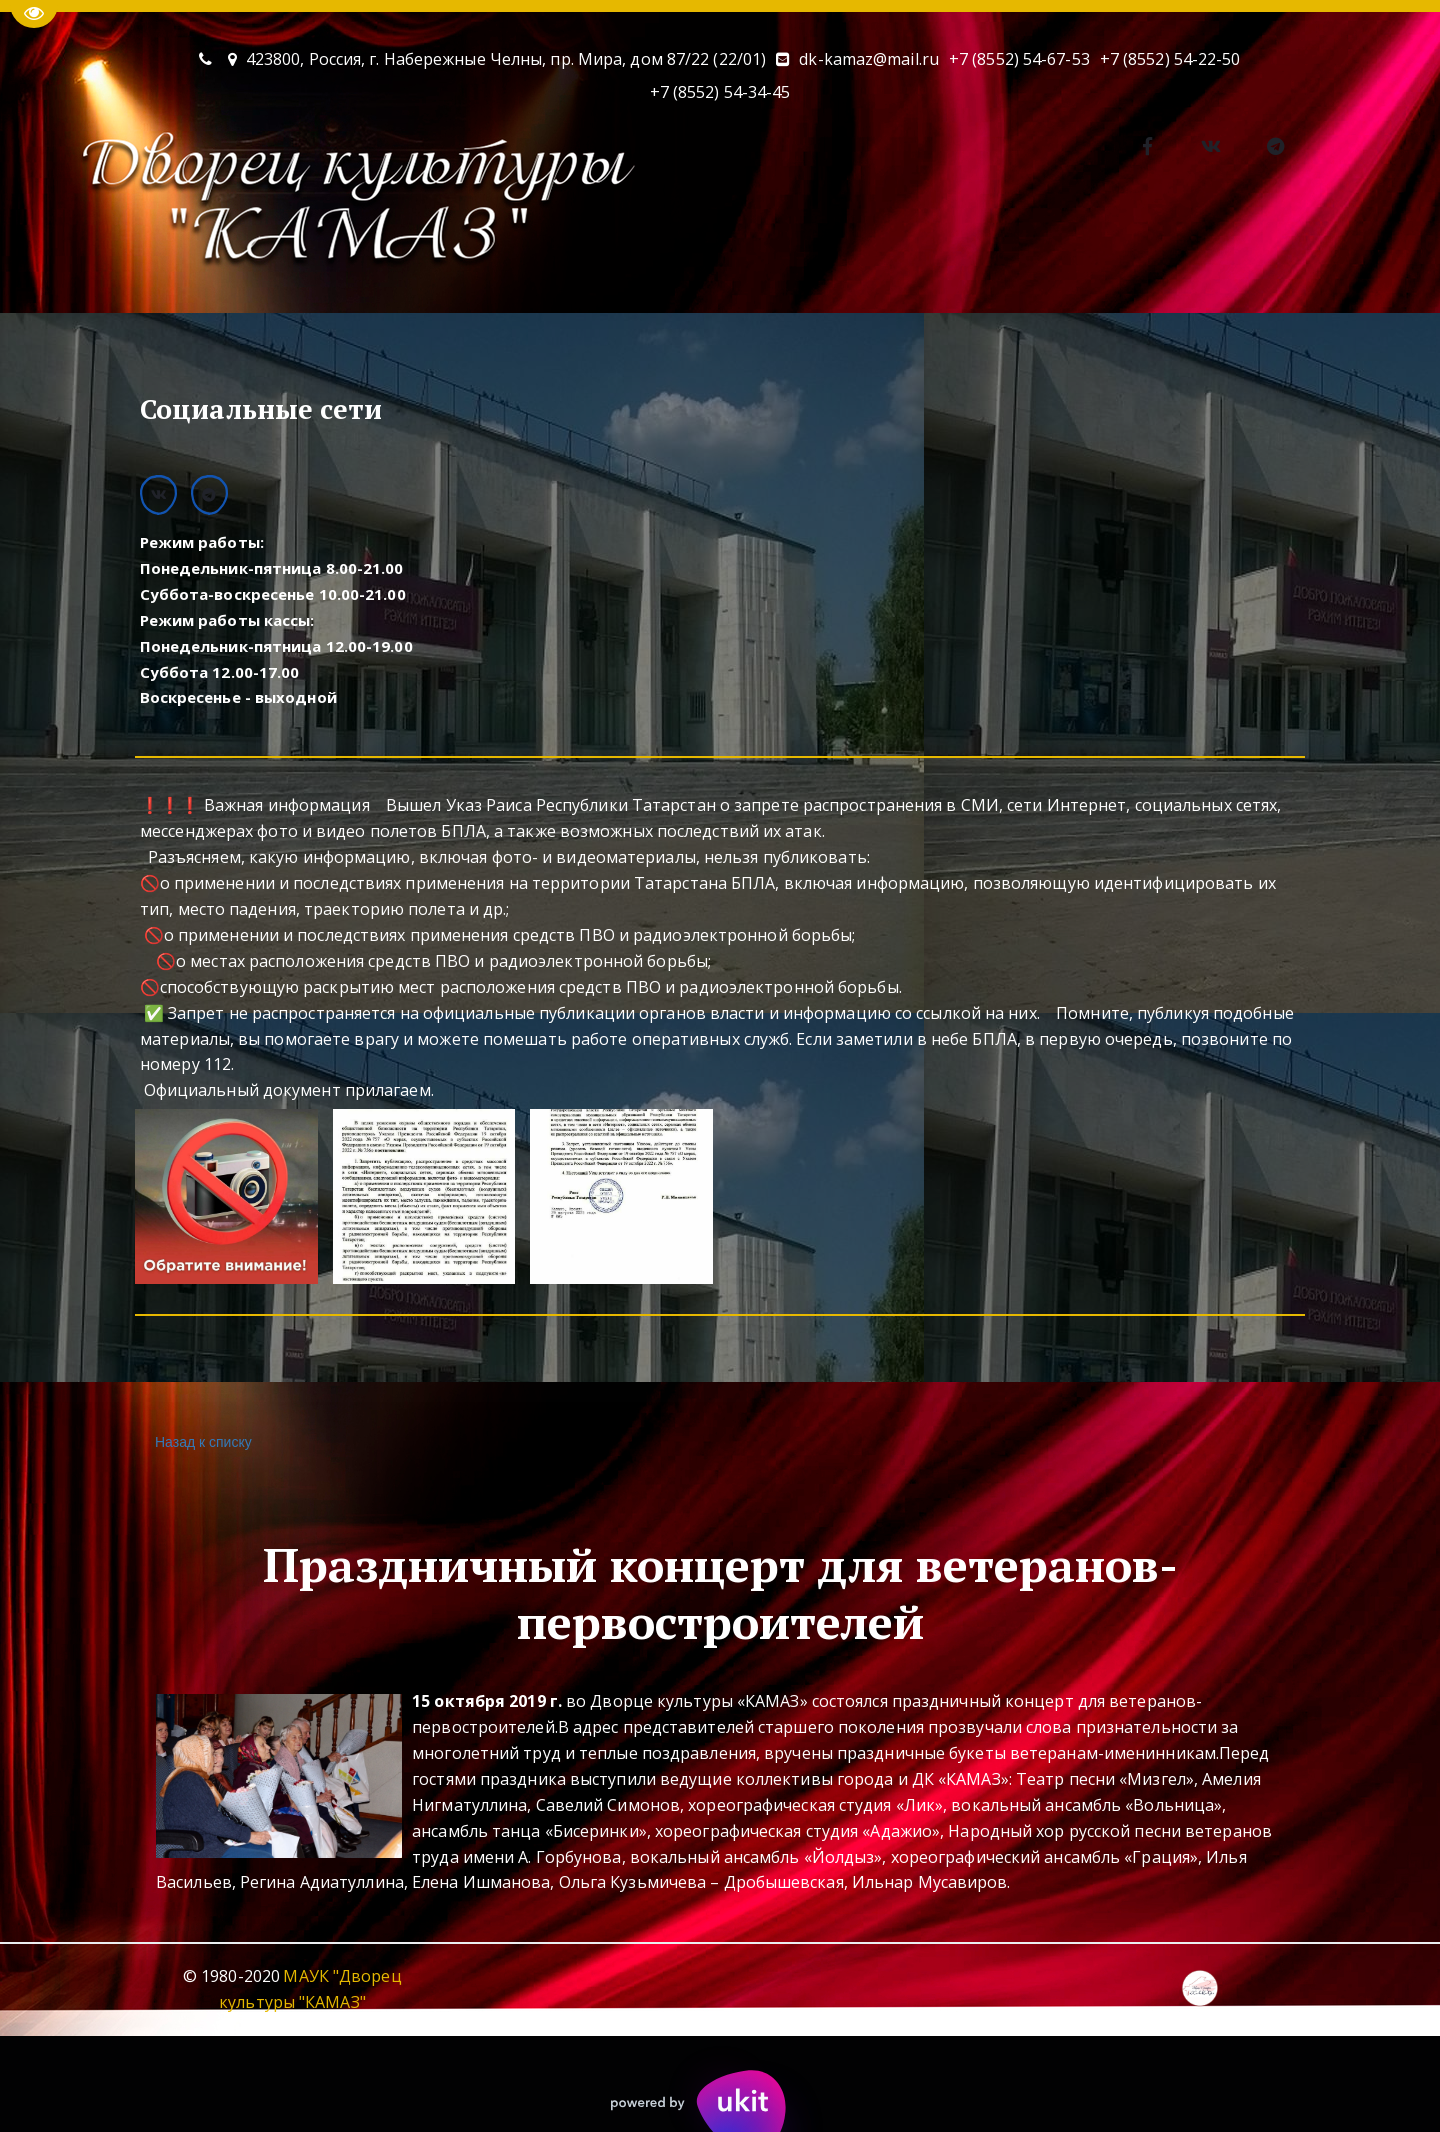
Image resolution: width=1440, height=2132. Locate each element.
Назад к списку (201, 1442)
